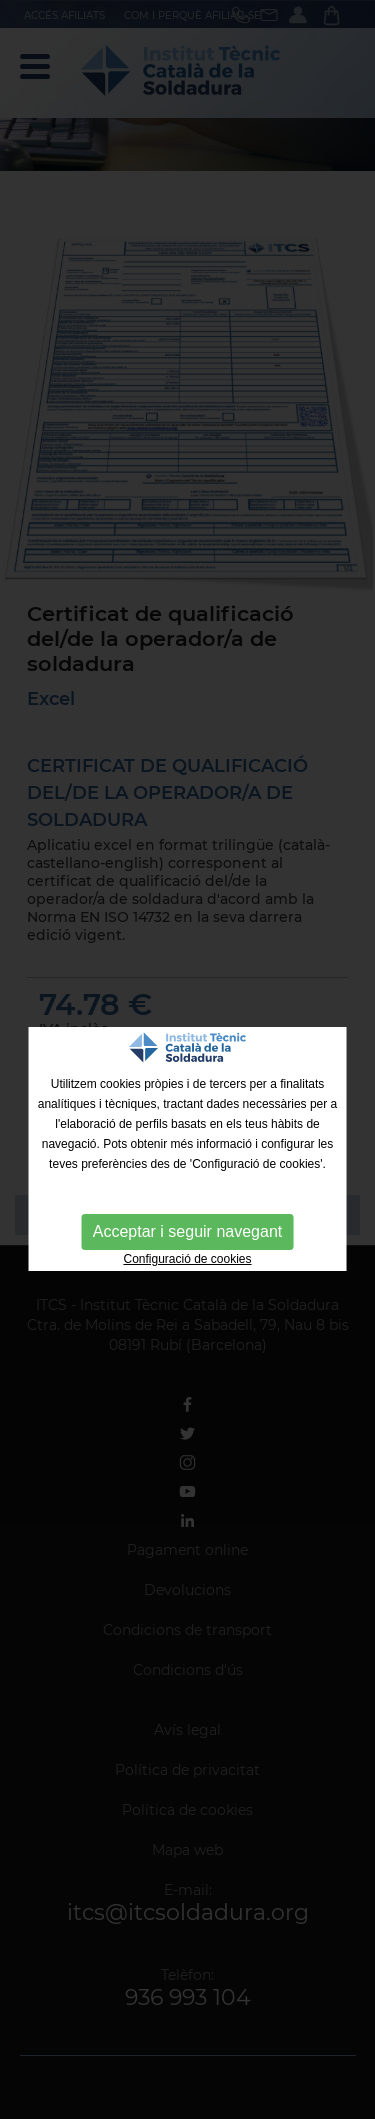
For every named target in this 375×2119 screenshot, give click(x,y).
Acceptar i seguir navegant (187, 1231)
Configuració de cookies (187, 1259)
